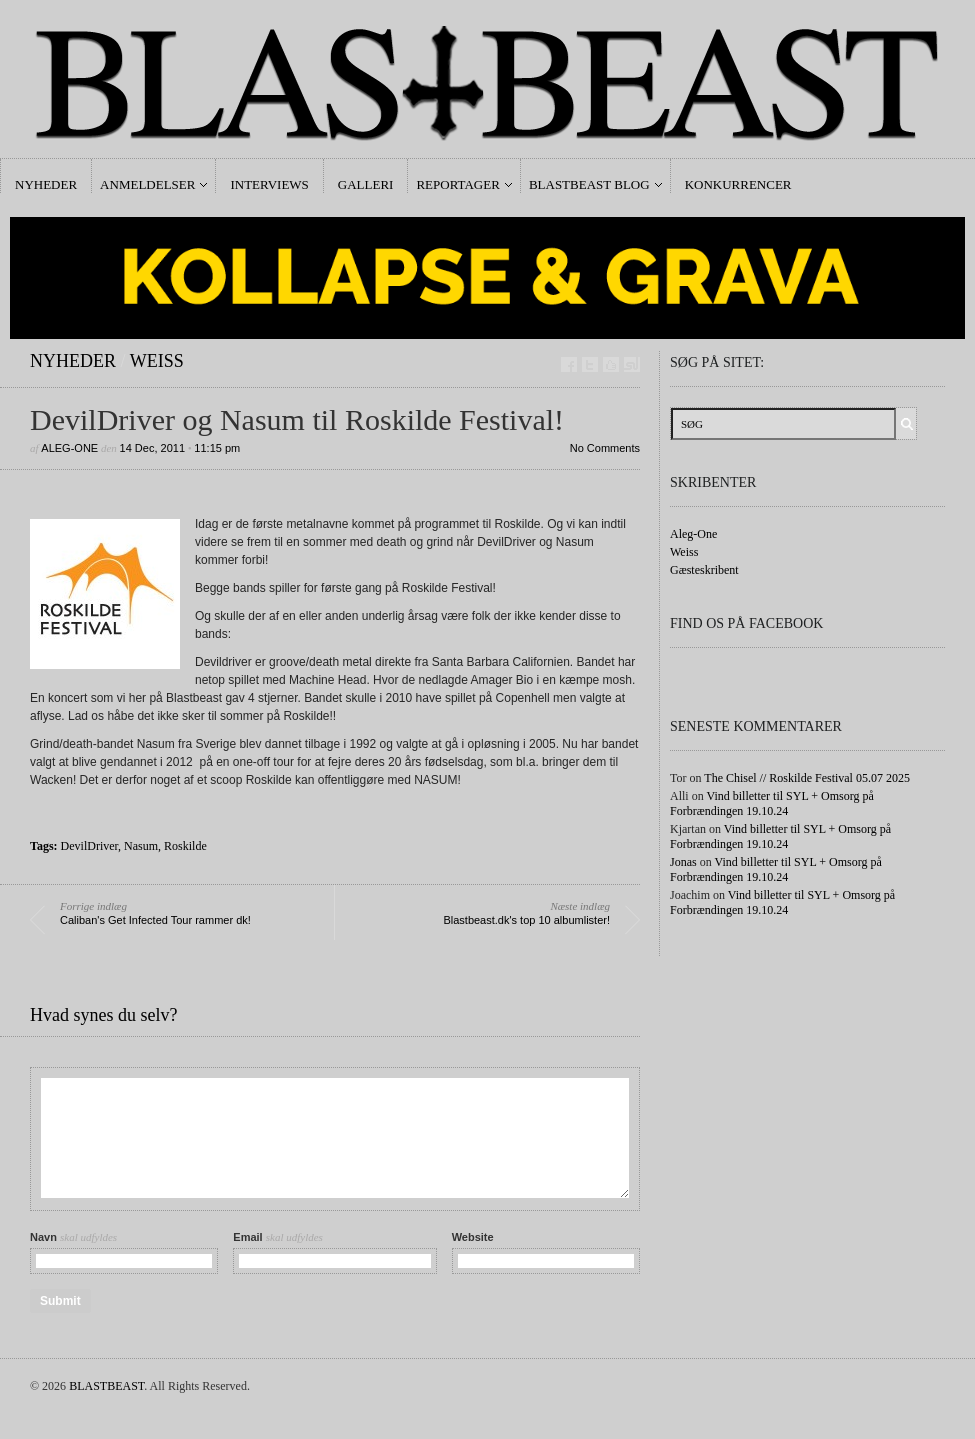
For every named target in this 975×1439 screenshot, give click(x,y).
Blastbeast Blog (589, 184)
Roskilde (185, 846)
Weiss (157, 361)
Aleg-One (69, 448)
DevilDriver (90, 846)
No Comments (605, 448)
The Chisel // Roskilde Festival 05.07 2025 (807, 778)
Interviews (269, 184)
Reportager (457, 184)
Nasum (141, 846)
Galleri (366, 184)
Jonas (683, 862)
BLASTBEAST (106, 1386)
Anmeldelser (147, 184)
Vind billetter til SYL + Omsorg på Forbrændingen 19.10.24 (772, 803)
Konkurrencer (738, 184)
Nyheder (46, 184)
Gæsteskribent (704, 570)
